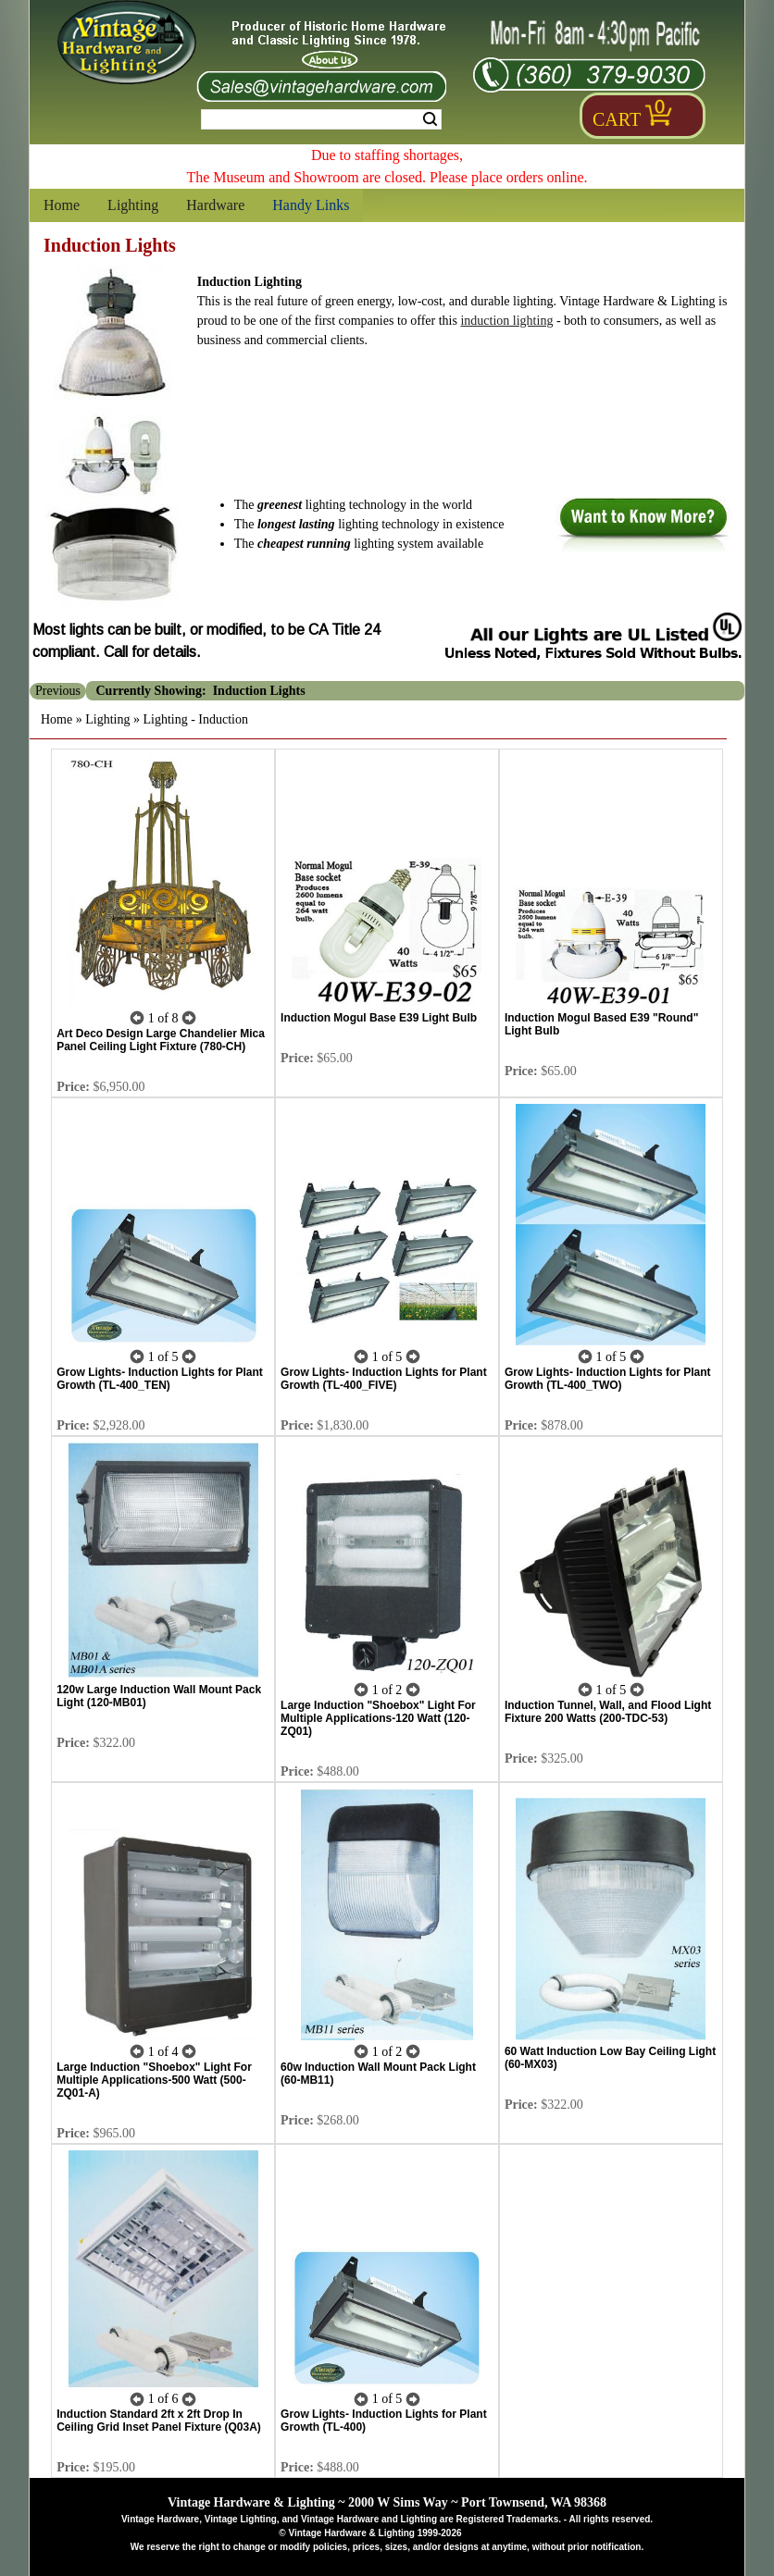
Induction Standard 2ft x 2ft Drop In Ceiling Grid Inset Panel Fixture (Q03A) (158, 2421)
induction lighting (506, 321)
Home (62, 205)
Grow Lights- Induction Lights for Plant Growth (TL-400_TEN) (159, 1379)
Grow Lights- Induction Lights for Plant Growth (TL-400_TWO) (608, 1379)
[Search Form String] (321, 119)
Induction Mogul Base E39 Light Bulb (379, 1017)
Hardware (215, 205)
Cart (617, 119)
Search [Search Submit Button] (430, 119)
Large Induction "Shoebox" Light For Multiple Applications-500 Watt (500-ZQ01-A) (154, 2080)
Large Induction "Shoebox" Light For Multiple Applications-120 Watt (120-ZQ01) (378, 1718)
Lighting (132, 205)
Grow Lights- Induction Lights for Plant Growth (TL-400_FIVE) (384, 1379)
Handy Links (310, 205)
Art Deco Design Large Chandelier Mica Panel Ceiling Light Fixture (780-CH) (160, 1040)
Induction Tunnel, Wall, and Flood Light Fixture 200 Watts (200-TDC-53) (608, 1712)
